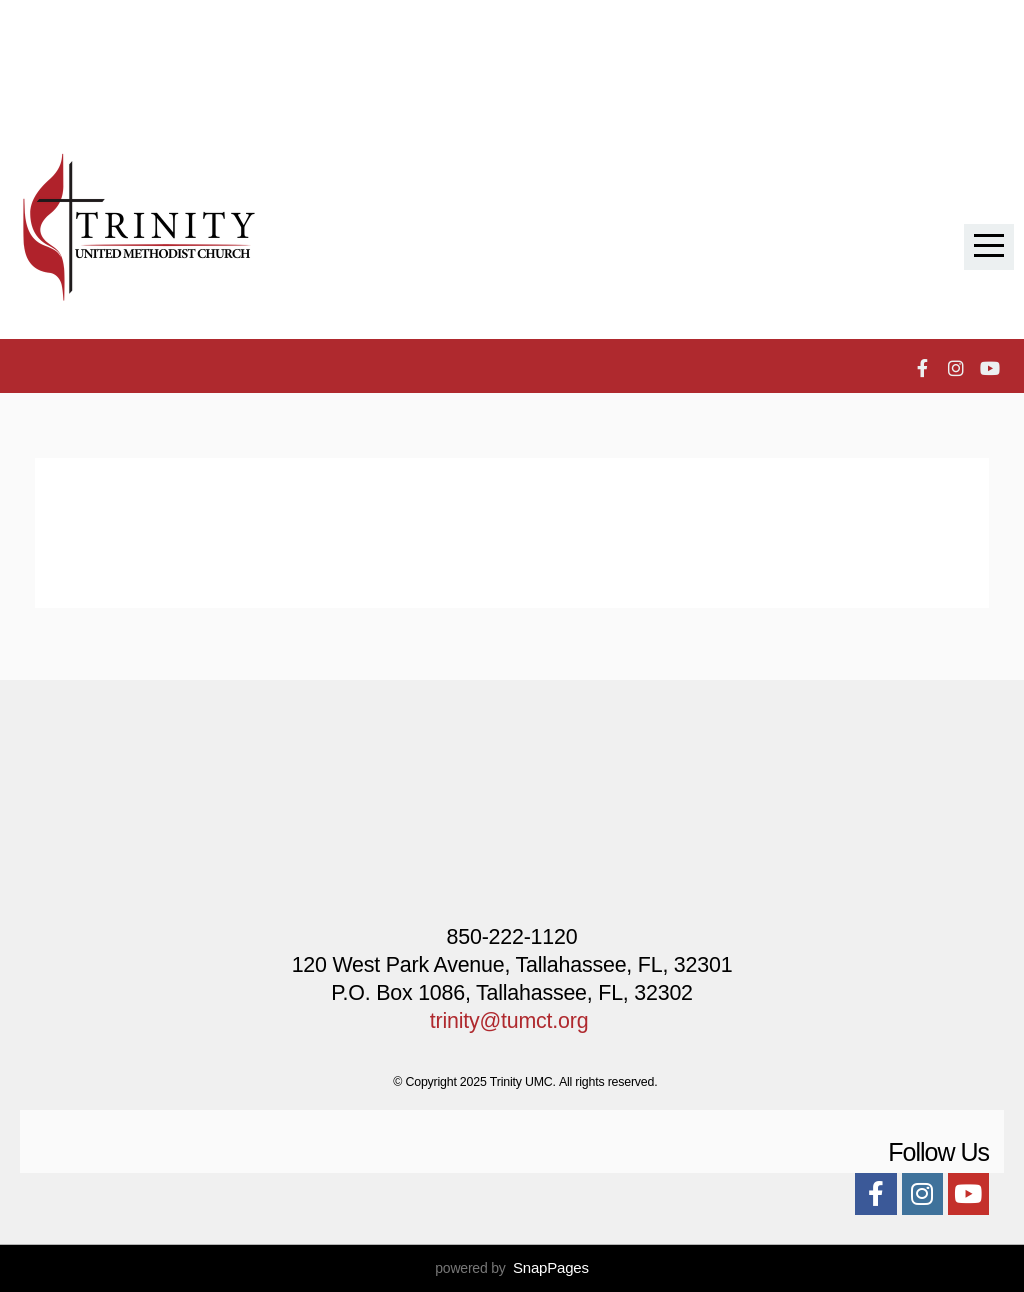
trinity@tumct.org (509, 1021)
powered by (512, 1268)
